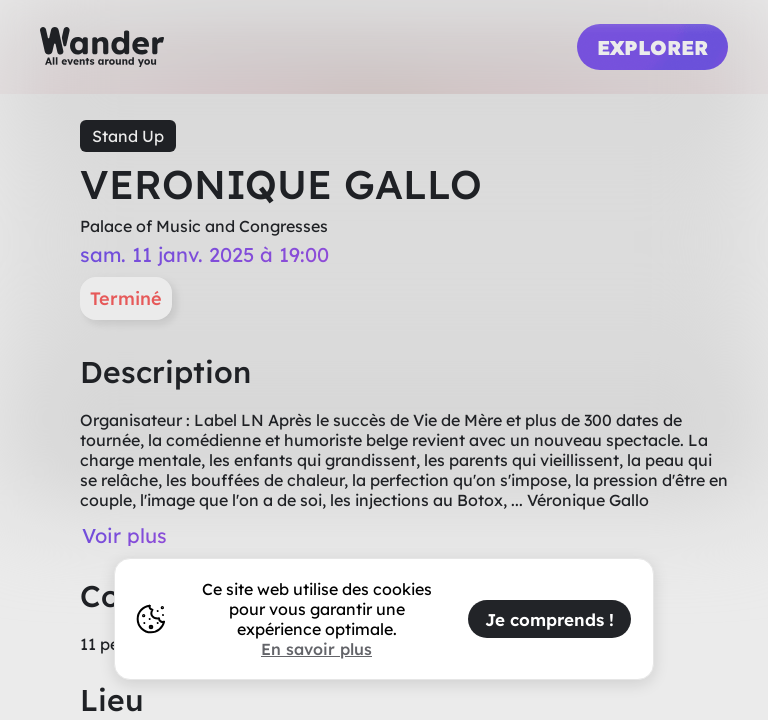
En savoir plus (316, 649)
